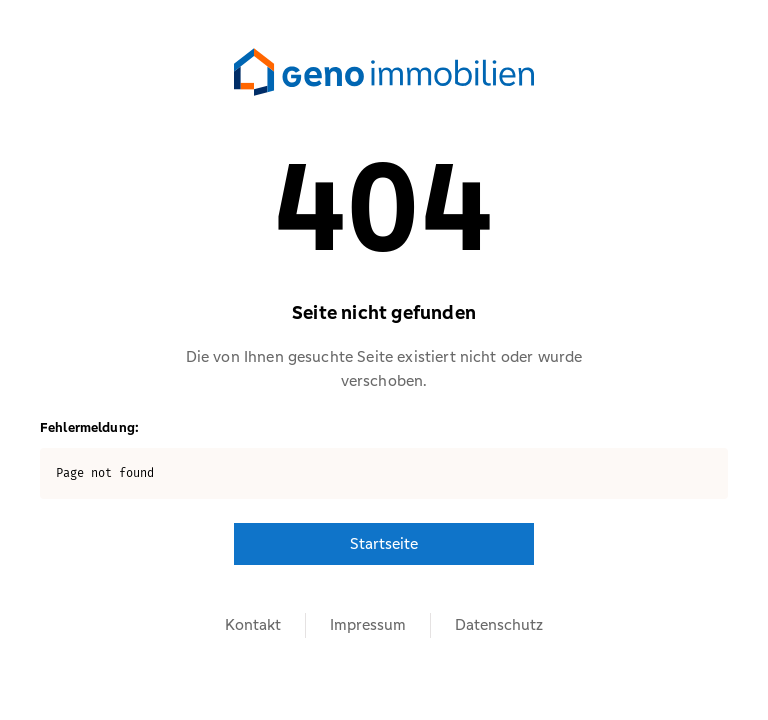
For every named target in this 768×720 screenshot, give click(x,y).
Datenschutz (499, 624)
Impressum (368, 624)
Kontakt (253, 624)
